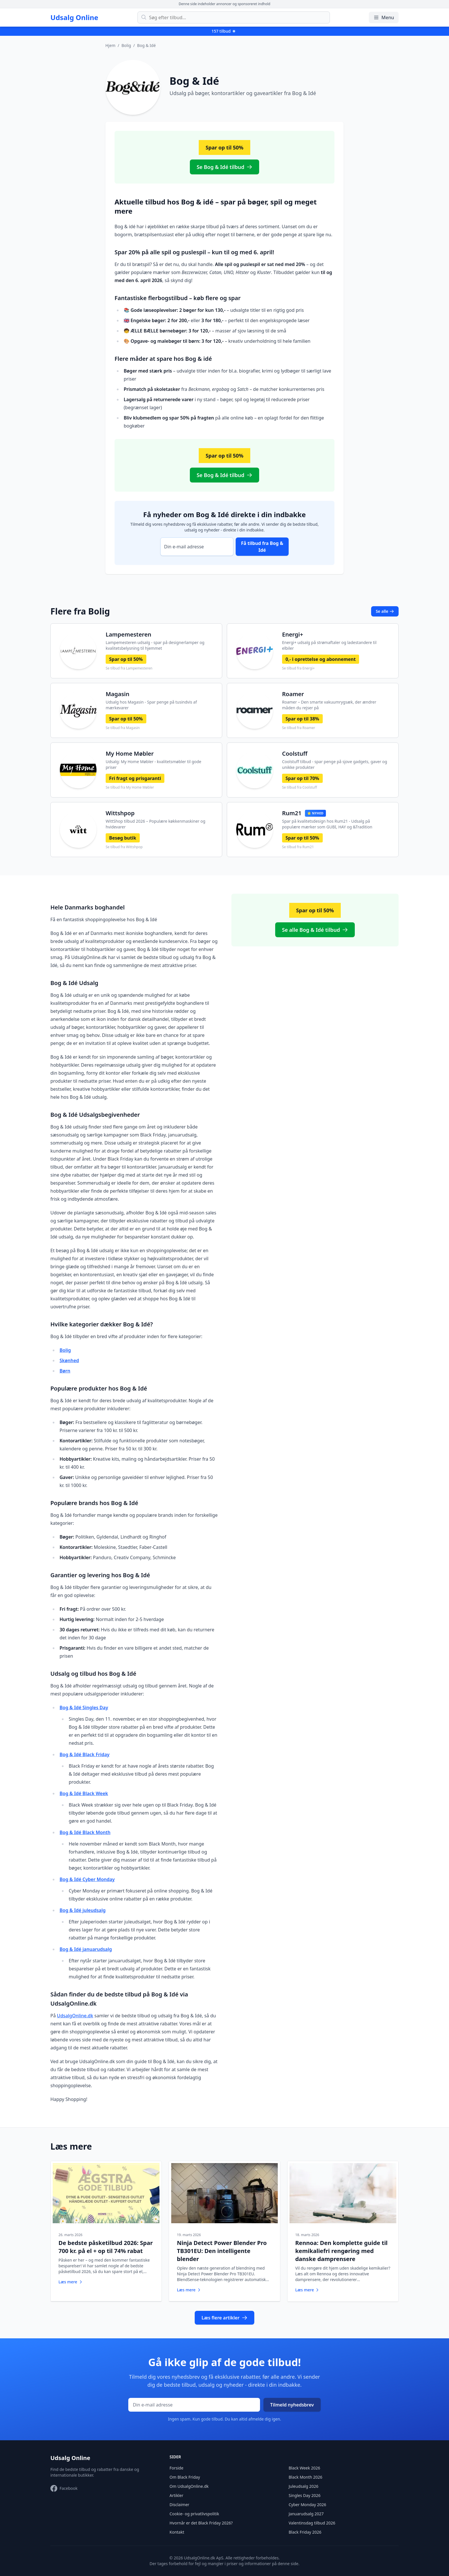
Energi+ (292, 634)
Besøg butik (122, 838)
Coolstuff (295, 753)
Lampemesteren (128, 634)
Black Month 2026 (305, 2472)
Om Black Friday (185, 2472)
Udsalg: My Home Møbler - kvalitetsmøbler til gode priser (153, 764)
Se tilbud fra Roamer (298, 728)
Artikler (176, 2491)
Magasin (117, 694)
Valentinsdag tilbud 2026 (312, 2518)
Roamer (293, 694)
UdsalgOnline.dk (75, 2015)
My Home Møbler (130, 753)
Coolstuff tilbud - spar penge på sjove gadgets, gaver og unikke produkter (334, 764)
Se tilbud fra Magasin (123, 728)
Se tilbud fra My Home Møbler (130, 787)
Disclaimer (179, 2500)
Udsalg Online (74, 17)
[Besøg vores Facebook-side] (64, 2484)
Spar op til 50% (126, 659)
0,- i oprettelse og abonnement (320, 659)
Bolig (126, 45)
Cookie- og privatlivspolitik (194, 2509)
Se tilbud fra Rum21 (298, 847)
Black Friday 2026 (305, 2527)
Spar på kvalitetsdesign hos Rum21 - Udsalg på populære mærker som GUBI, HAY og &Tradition (327, 824)
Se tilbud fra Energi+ (298, 668)
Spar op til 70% (302, 778)
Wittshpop (120, 813)
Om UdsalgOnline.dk (189, 2482)
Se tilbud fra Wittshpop (124, 847)
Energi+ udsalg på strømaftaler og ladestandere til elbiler (329, 645)
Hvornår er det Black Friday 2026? (201, 2518)
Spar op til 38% (302, 719)
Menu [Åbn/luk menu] (383, 17)
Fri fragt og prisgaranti (135, 778)
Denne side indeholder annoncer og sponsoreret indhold (224, 3)
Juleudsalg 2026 (303, 2482)
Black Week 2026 (304, 2463)
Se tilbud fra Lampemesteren (129, 668)
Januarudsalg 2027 (306, 2509)
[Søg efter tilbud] (233, 17)
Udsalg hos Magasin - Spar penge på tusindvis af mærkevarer (151, 704)
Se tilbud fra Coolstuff (299, 787)
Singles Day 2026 (304, 2491)
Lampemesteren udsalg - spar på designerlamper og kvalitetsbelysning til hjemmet (155, 645)
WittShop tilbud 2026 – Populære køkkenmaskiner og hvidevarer (155, 824)
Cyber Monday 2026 (307, 2500)
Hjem (110, 45)
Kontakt (177, 2527)
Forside (176, 2463)
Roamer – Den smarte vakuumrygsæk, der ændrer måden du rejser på (329, 704)
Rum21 (292, 813)
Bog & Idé (146, 45)
